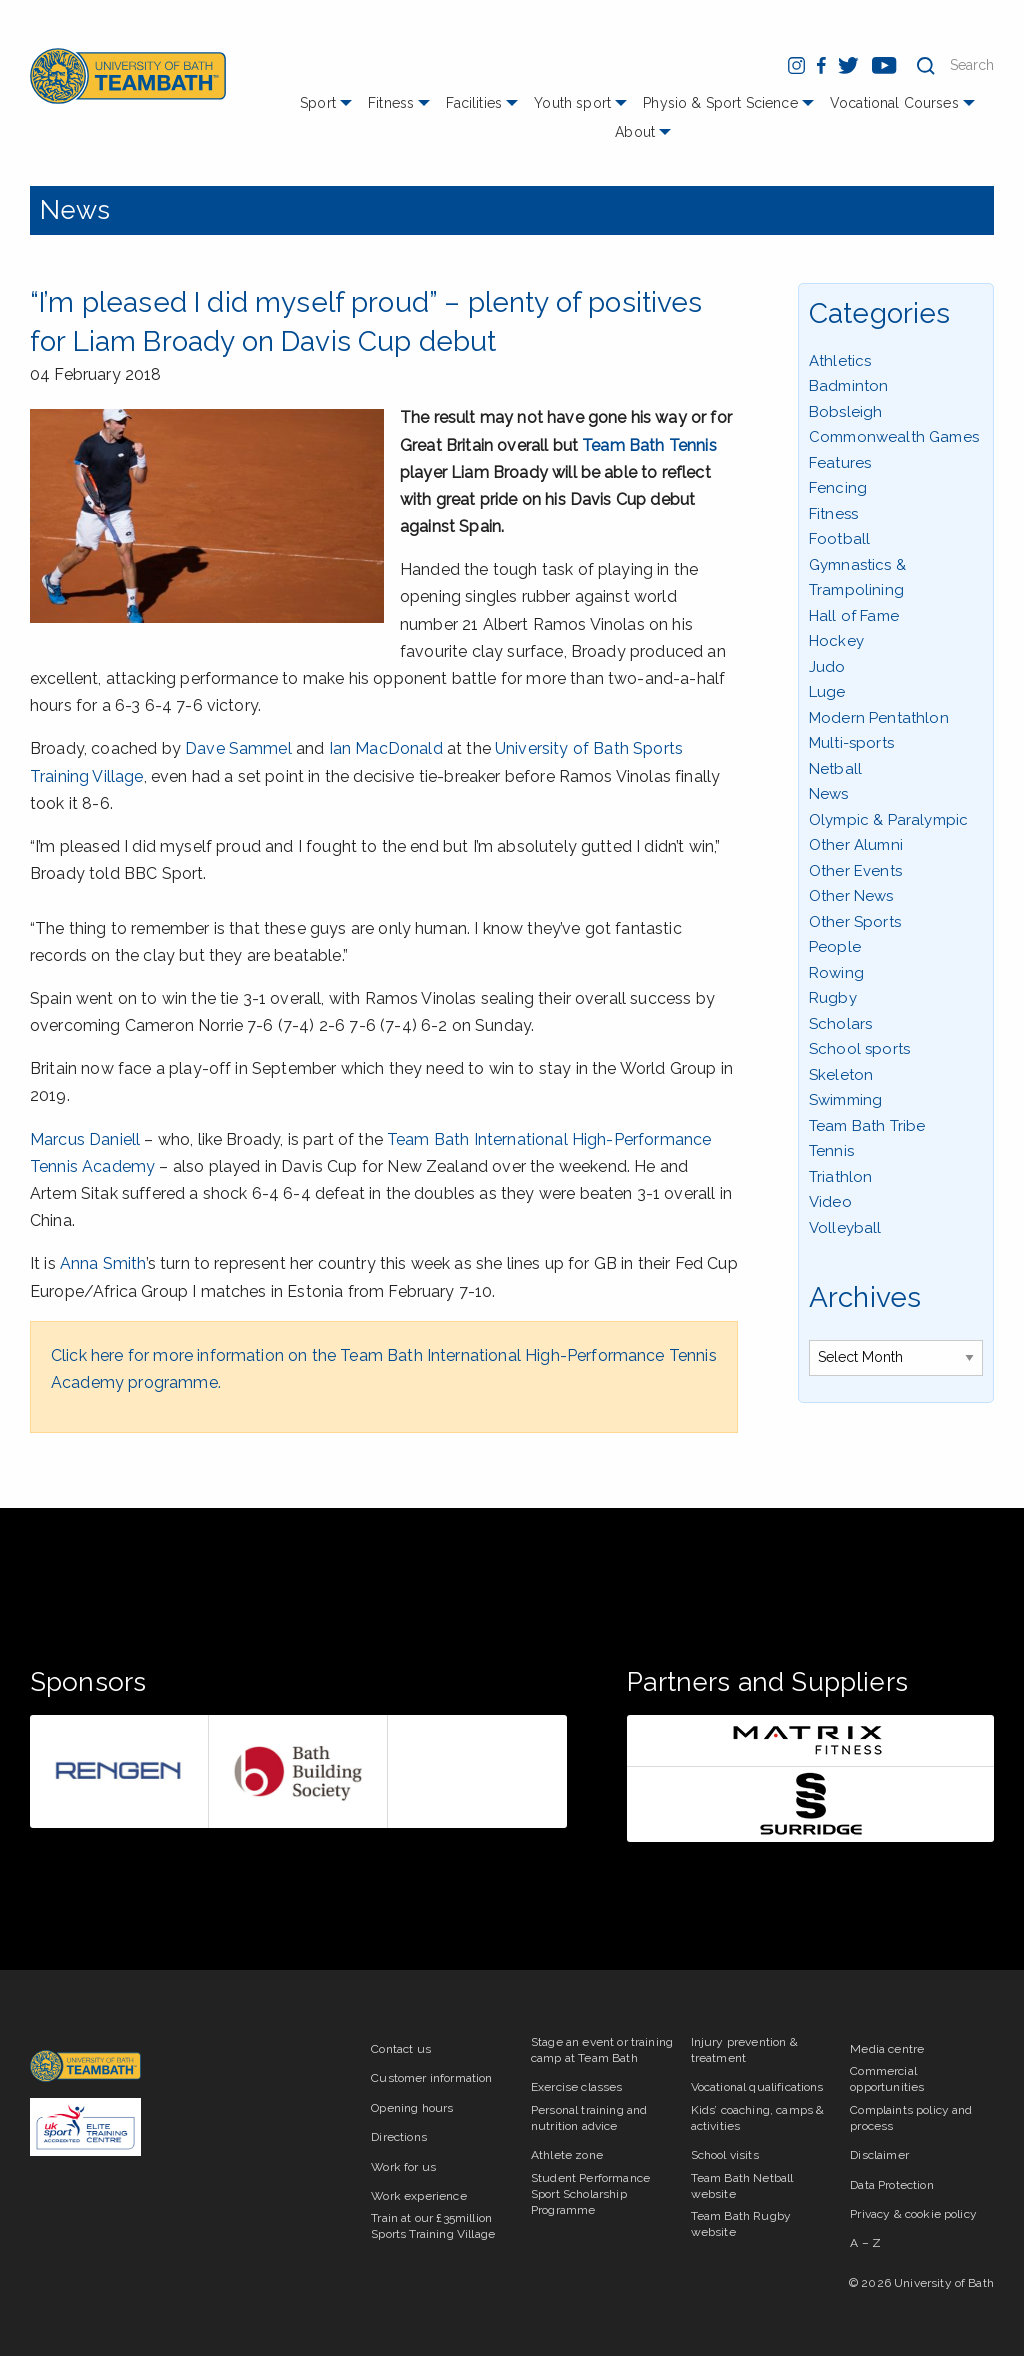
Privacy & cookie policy (913, 2214)
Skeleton (841, 1075)
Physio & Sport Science (720, 103)
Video (830, 1202)
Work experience (418, 2196)
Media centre (887, 2049)
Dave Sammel (238, 748)
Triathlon (840, 1177)
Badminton (848, 386)
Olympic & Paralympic (888, 820)
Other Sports (855, 922)
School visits (725, 2155)
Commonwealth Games (894, 437)
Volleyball (845, 1228)
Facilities (474, 103)
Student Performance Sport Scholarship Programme (590, 2194)
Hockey (836, 641)
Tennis (831, 1151)
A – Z (865, 2243)
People (835, 947)
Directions (399, 2137)
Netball (835, 769)
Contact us (401, 2049)
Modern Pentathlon (879, 718)
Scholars (840, 1024)
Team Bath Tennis (649, 445)
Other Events (855, 871)
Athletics (840, 361)
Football (839, 539)
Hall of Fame (854, 616)
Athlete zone (567, 2155)
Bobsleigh (845, 412)
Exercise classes (577, 2087)
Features (840, 463)
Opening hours (412, 2108)
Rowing (836, 973)
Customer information (431, 2078)
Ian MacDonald (386, 748)
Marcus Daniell (85, 1139)
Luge (827, 692)
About (635, 132)
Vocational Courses (894, 103)
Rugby (833, 998)
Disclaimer (879, 2155)
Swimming (845, 1100)
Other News (851, 896)
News (75, 210)
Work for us (403, 2167)
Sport (318, 103)
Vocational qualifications (757, 2087)
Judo (827, 667)
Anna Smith (103, 1263)
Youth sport (572, 103)
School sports (859, 1049)
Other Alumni (856, 845)
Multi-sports (851, 743)
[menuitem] (328, 110)
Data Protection (891, 2185)
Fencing (838, 488)
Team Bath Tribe (867, 1126)
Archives (865, 1297)
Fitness (391, 103)
